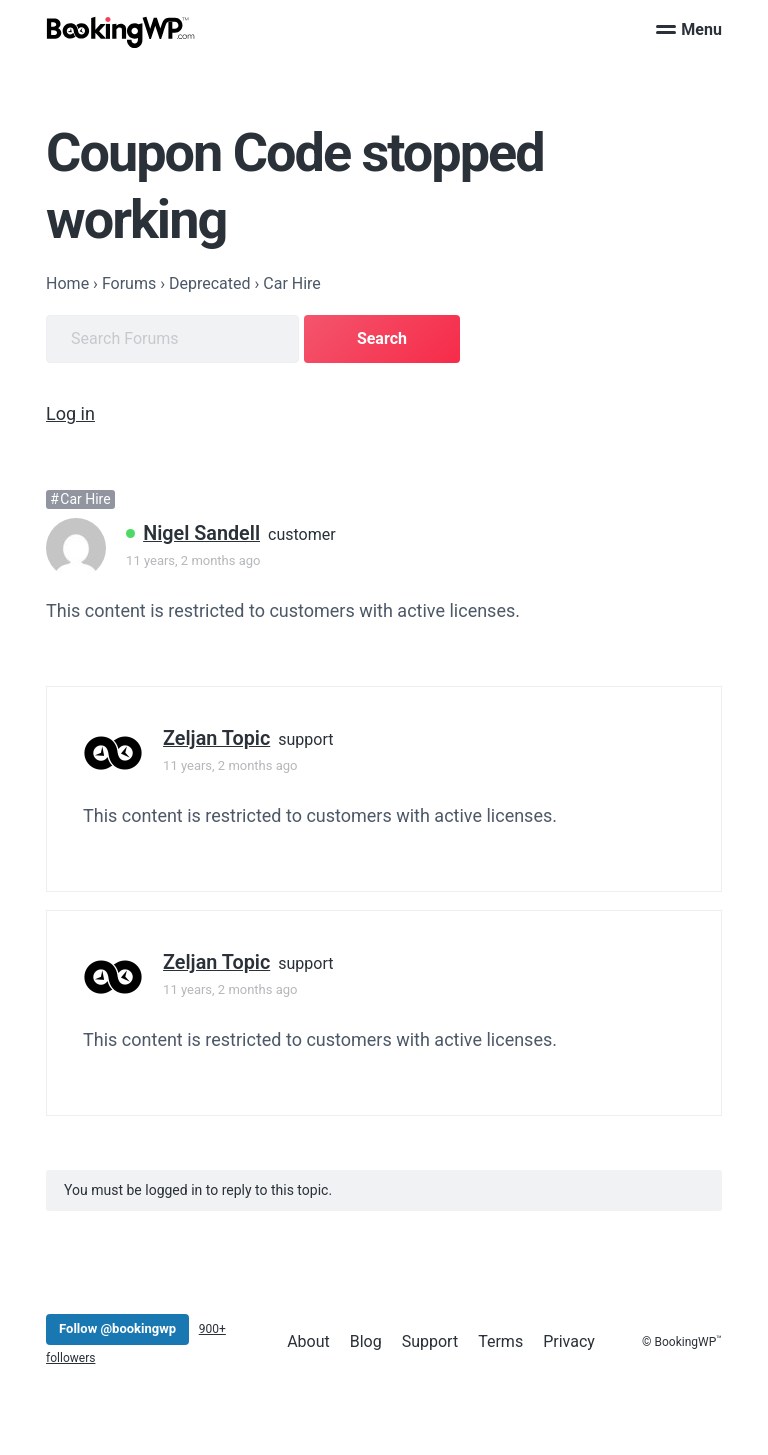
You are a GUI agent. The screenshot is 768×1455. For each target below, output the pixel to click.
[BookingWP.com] (121, 32)
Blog (366, 1341)
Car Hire (85, 499)
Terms (500, 1341)
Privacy (569, 1341)
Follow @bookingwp (117, 1328)
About (308, 1341)
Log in (70, 413)
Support (430, 1341)
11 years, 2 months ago (193, 560)
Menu (689, 29)
